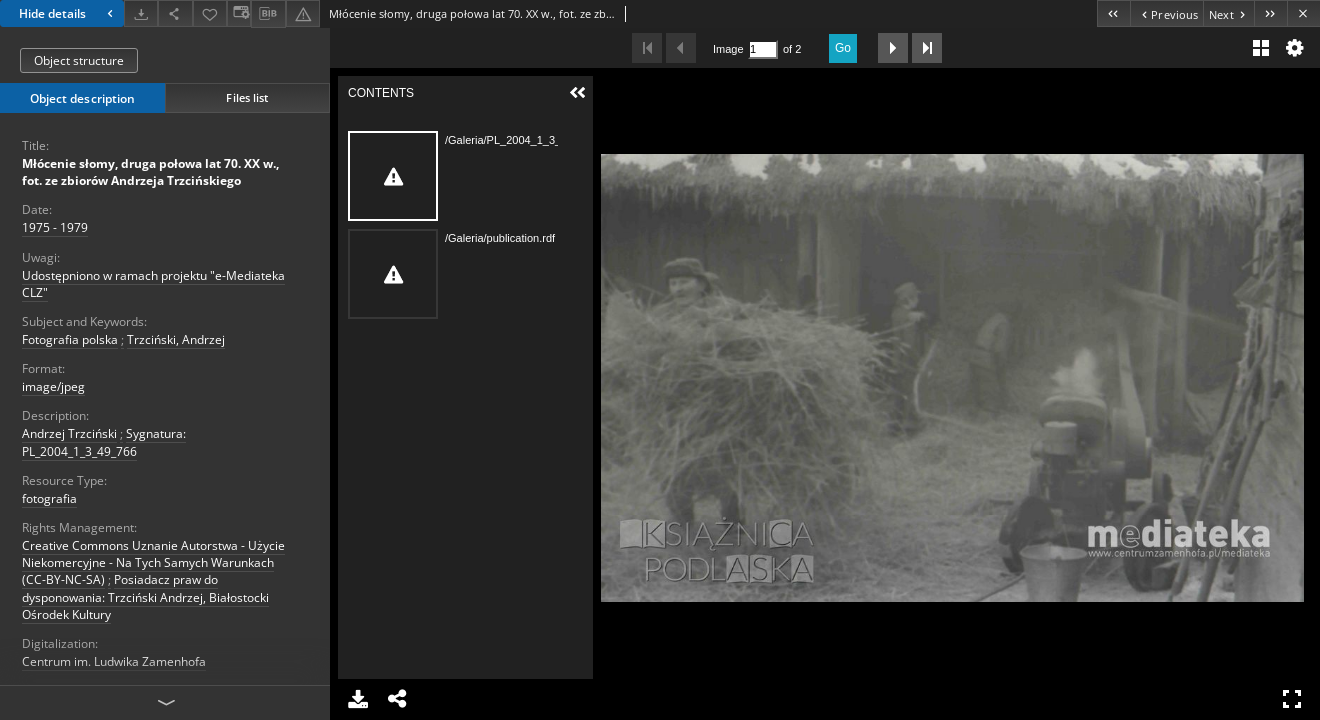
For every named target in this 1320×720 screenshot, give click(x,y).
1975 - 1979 (55, 227)
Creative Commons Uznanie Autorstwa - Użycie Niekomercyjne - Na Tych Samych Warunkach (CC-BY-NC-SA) (153, 562)
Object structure (79, 60)
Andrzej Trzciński (69, 433)
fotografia (49, 498)
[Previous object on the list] (1166, 13)
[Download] (141, 13)
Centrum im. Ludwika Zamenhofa (114, 661)
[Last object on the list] (1270, 13)
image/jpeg (53, 386)
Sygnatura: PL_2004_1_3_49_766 (104, 442)
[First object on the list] (1113, 13)
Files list (247, 97)
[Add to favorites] (210, 13)
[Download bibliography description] (268, 14)
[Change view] (239, 13)
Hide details (68, 13)
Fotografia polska (70, 339)
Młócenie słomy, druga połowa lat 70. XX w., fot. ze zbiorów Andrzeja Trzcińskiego (150, 172)
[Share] (175, 13)
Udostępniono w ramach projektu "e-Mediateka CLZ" (153, 284)
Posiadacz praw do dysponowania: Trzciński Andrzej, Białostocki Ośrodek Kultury (145, 596)
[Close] (1303, 13)
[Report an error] (303, 13)
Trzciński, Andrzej (176, 339)
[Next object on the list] (1228, 13)
